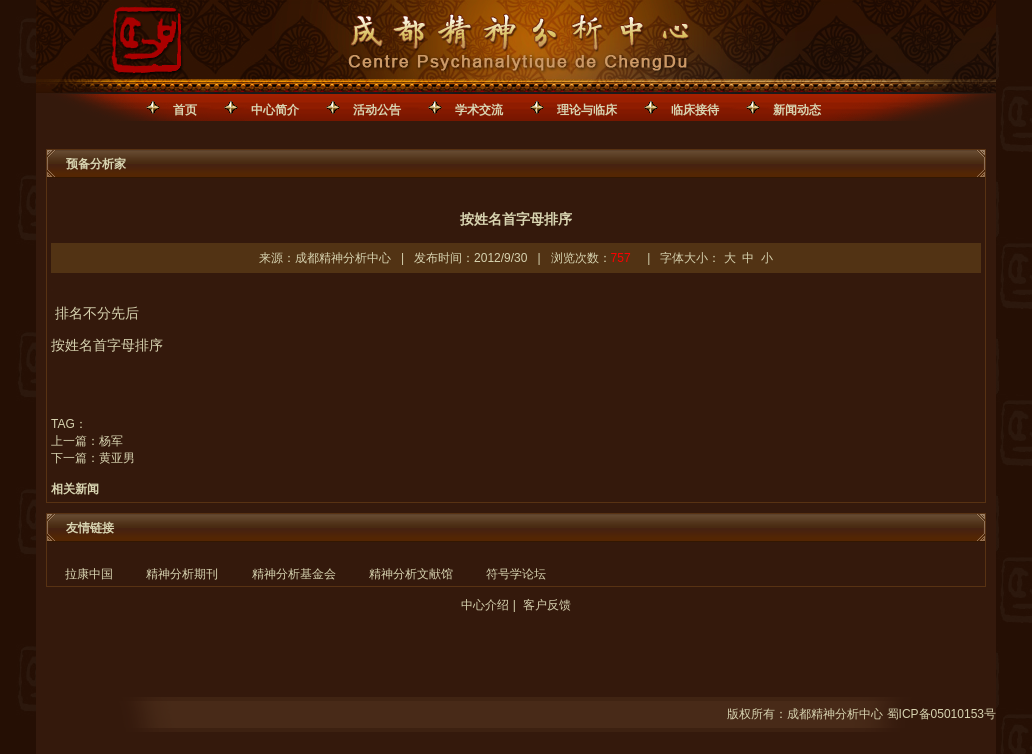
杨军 (111, 441)
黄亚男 (117, 458)
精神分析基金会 (294, 574)
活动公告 (377, 110)
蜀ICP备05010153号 (941, 714)
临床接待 (695, 110)
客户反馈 (547, 605)
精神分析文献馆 (411, 574)
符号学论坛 (516, 574)
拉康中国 (89, 574)
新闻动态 (797, 110)
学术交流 (479, 110)
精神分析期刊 (182, 574)
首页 (185, 110)
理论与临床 (587, 110)
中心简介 (275, 110)
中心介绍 (485, 605)
